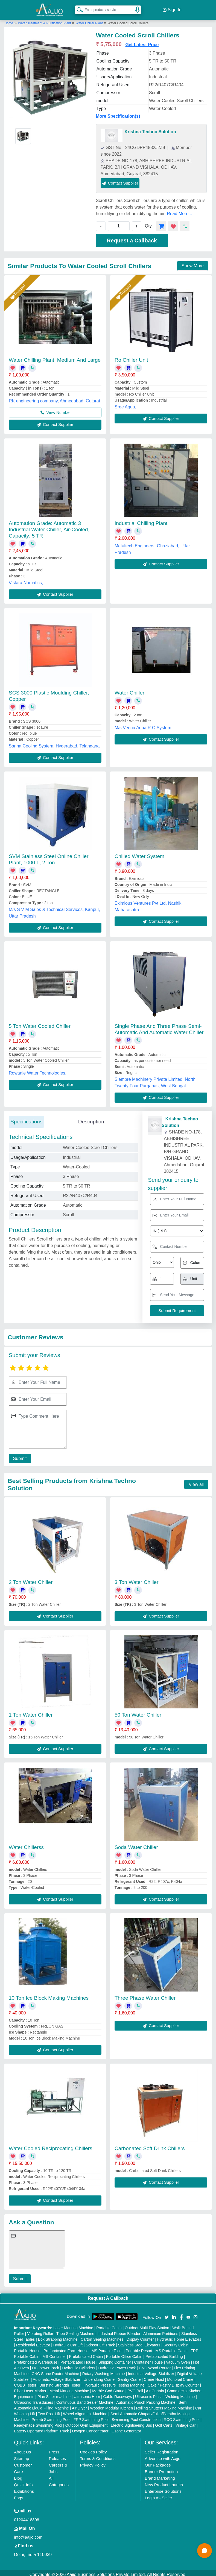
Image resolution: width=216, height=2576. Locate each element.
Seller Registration (162, 2448)
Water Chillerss (26, 1844)
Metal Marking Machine (69, 2387)
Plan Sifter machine (54, 2393)
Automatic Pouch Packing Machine (145, 2399)
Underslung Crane (99, 2376)
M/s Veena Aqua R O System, (144, 724)
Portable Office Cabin (124, 2353)
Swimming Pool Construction (136, 2416)
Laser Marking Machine (73, 2324)
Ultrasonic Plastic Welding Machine (165, 2393)
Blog (18, 2475)
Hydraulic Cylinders (78, 2365)
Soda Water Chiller (136, 1844)
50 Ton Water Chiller (138, 1711)
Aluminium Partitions (160, 2330)
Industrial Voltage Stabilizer (151, 2370)
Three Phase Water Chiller (145, 1995)
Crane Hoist (154, 2376)
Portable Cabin (109, 2324)
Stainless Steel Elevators (139, 2342)
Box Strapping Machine (58, 2336)
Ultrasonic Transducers (33, 2399)
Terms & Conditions (97, 2455)
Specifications (26, 1118)
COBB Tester (25, 2382)
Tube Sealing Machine (75, 2330)
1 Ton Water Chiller (31, 1711)
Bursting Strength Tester (59, 2382)
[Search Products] (77, 8)
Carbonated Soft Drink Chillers (150, 2145)
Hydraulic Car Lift (68, 2342)
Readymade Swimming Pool (38, 2422)
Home (8, 20)
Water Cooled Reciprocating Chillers (50, 2145)
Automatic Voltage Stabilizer (56, 2376)
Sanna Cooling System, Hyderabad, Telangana (54, 743)
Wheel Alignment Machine (85, 2410)
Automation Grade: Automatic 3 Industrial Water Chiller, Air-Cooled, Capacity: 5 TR (49, 526)
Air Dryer (79, 2405)
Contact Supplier (120, 179)
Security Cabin (176, 2342)
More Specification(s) (118, 113)
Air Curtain (155, 2387)
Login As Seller (158, 2494)
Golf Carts (163, 2422)
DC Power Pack (45, 2365)
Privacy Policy (92, 2461)
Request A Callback (108, 2295)
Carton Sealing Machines (102, 2336)
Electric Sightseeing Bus (131, 2422)
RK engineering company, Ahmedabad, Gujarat (54, 397)
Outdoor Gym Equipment (86, 2422)
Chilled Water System (139, 853)
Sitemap (21, 2455)
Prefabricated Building (164, 2353)
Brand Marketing (160, 2475)
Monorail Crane (180, 2376)
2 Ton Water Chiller (31, 1579)
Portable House (27, 2347)
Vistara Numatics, (26, 579)
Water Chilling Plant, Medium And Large (55, 357)
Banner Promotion (161, 2468)
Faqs (18, 2494)
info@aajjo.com (28, 2534)
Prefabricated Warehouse (35, 2359)
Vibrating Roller (40, 2330)
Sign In (172, 8)
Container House (148, 2359)
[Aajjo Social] (167, 2313)
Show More (193, 262)
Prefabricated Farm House (65, 2347)
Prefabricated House (77, 2359)
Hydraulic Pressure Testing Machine (114, 2382)
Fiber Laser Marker (30, 2387)
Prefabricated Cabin (86, 2353)
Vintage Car (186, 2422)
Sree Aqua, (125, 403)
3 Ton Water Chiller (137, 1579)
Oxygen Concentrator (90, 2428)
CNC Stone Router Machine (55, 2370)
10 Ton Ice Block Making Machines (49, 1995)
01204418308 (26, 2516)
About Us (22, 2448)
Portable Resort (139, 2347)
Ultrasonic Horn (87, 2393)
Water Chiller (129, 690)
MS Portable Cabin (171, 2347)
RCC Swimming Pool (182, 2416)
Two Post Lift (49, 2410)
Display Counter (140, 2336)
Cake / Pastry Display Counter (173, 2382)
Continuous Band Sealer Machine (84, 2399)
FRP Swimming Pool (91, 2416)
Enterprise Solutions (163, 2488)
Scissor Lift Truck (100, 2342)
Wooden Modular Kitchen (111, 2405)
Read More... (179, 210)
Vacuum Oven (178, 2359)
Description (91, 1118)
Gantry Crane (129, 2376)
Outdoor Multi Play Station (147, 2324)
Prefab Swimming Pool (51, 2416)
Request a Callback (132, 237)
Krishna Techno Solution (150, 128)
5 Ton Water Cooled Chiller (40, 1023)
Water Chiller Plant (89, 20)
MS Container (54, 2353)
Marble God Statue (108, 2387)
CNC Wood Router (155, 2365)
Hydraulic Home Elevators (179, 2336)
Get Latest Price (142, 41)
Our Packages (158, 2461)
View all (196, 1481)
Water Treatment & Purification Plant (45, 20)
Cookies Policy (93, 2448)
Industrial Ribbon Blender (118, 2330)
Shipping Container (114, 2359)
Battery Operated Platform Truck (41, 2428)
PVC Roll (135, 2387)
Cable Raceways (117, 2393)
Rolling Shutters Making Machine (164, 2405)
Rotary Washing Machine (103, 2370)
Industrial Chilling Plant (141, 520)
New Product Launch (164, 2481)
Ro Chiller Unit (131, 357)
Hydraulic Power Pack (117, 2365)
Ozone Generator (126, 2428)
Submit (18, 1455)
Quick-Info (23, 2481)
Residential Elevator (33, 2342)
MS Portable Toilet (107, 2347)
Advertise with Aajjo (162, 2455)
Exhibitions (24, 2488)
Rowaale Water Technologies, (37, 1070)
